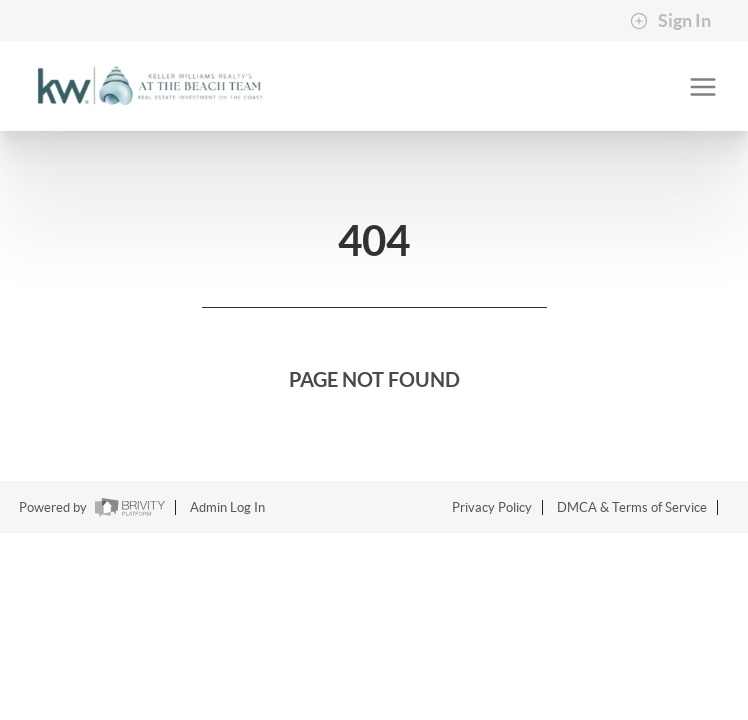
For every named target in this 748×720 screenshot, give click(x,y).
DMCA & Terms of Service (632, 507)
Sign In (670, 21)
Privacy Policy (492, 507)
